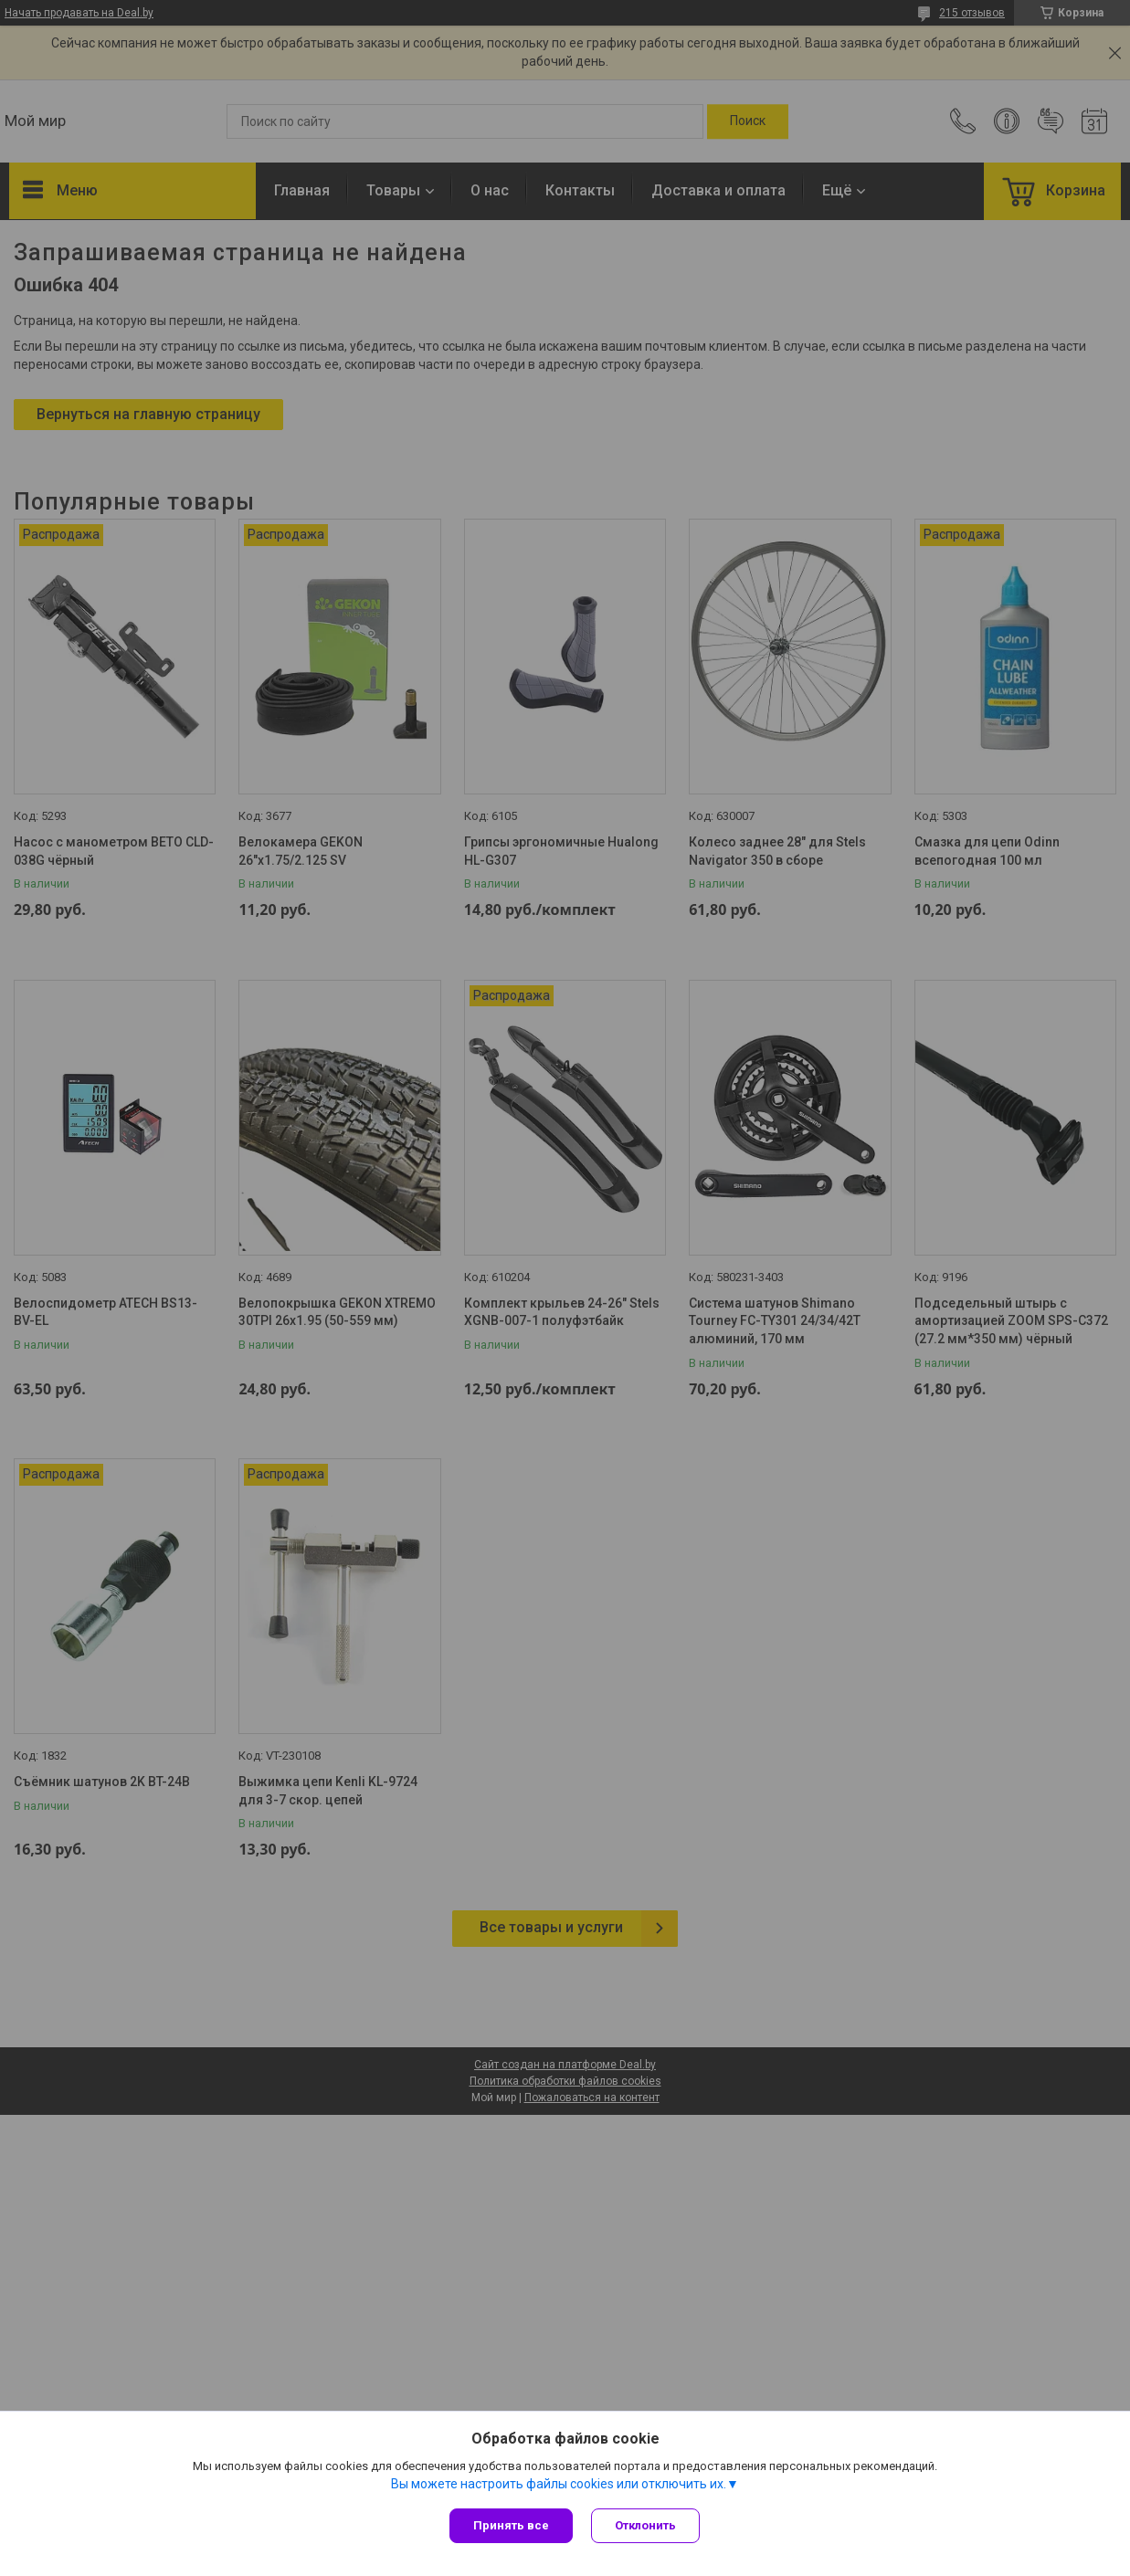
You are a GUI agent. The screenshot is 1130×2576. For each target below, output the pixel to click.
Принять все (511, 2525)
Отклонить (645, 2525)
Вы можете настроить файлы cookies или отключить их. (558, 2483)
